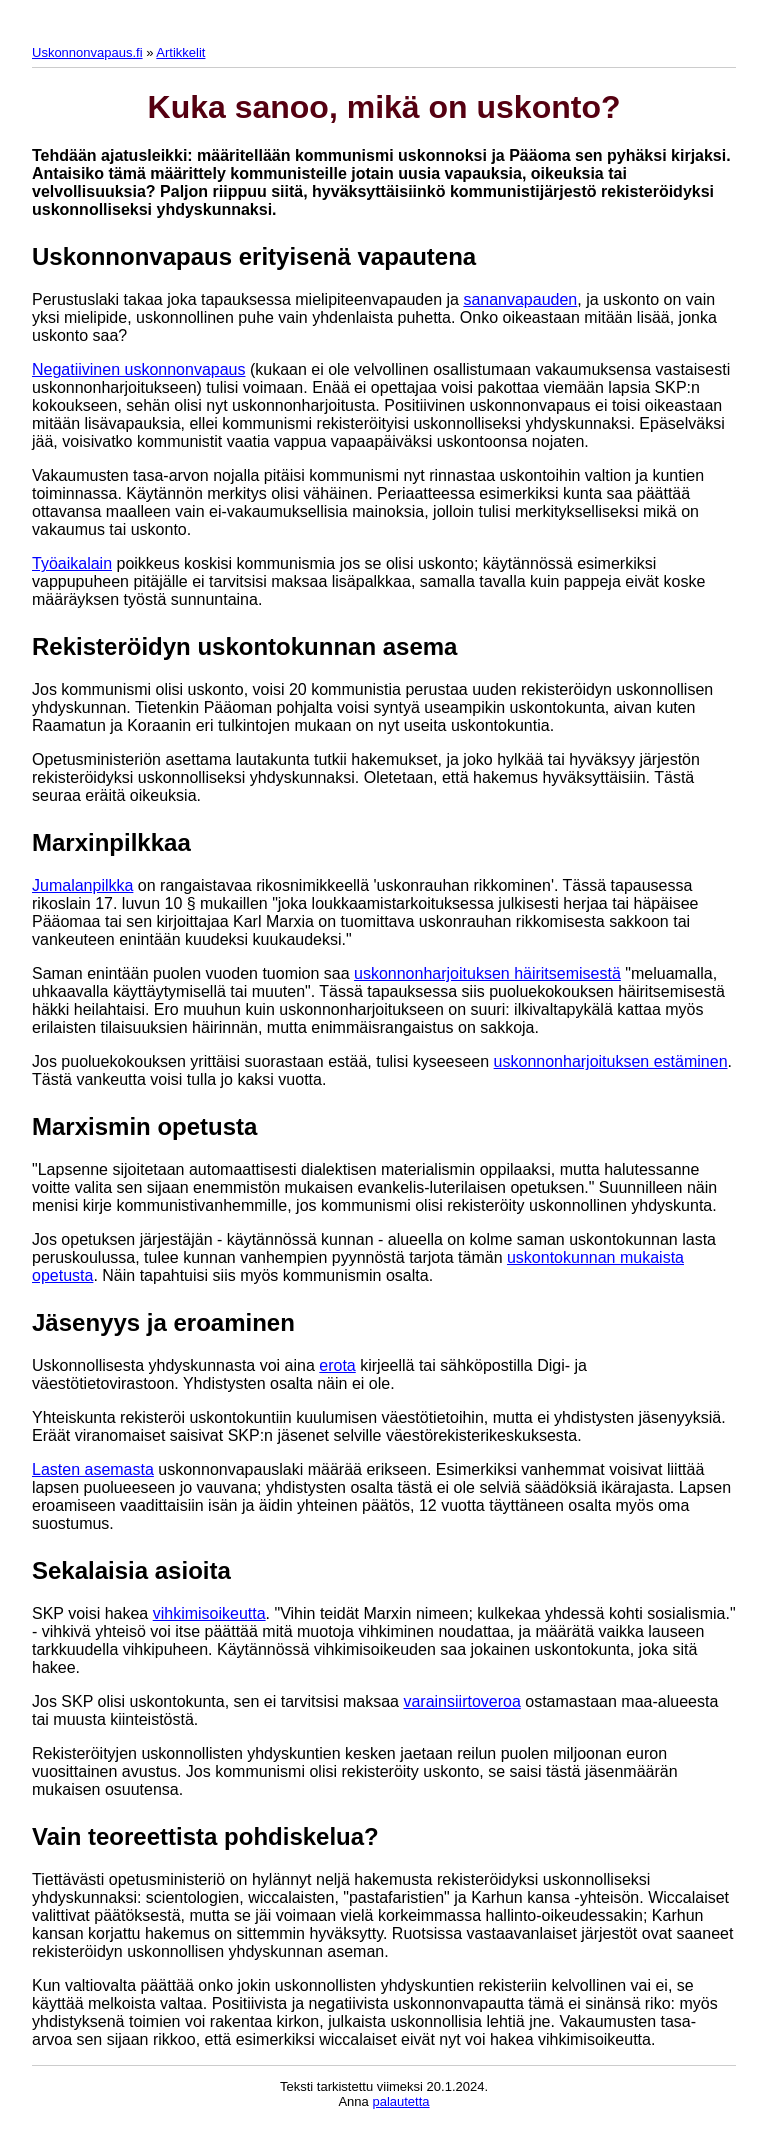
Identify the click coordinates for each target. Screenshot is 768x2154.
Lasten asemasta (93, 1469)
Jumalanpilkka (82, 885)
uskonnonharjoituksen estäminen (611, 1061)
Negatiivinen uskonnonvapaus (138, 369)
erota (337, 1365)
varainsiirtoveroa (461, 1701)
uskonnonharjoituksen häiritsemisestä (487, 973)
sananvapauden (520, 299)
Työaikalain (72, 563)
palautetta (400, 2101)
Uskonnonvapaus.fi (87, 52)
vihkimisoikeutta (209, 1613)
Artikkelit (180, 52)
